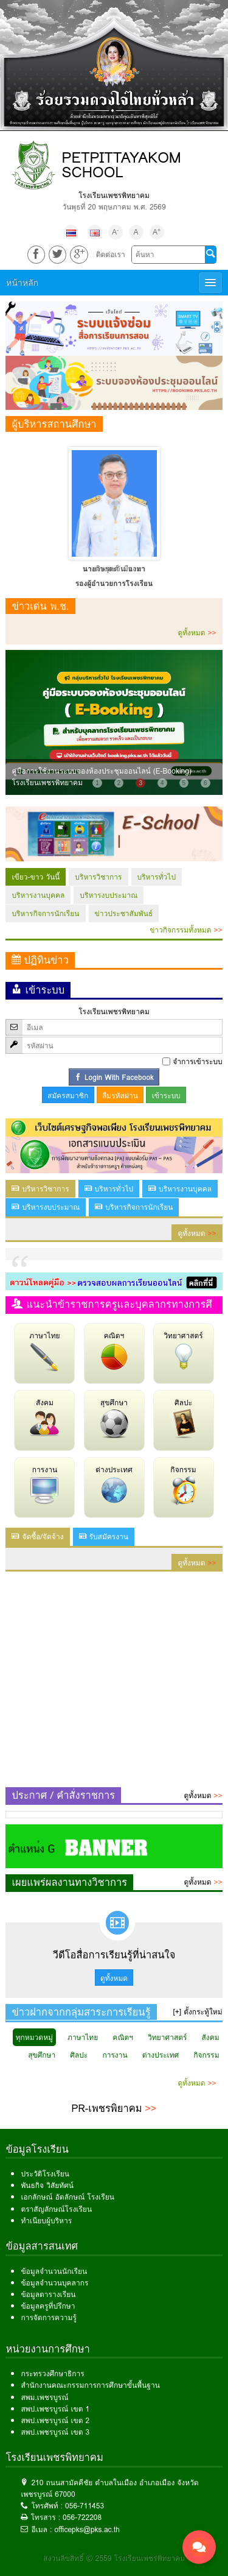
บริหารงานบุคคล (38, 895)
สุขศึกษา (114, 1417)
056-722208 (82, 2517)
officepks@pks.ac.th (87, 2529)
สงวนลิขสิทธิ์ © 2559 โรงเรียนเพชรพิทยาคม (114, 2558)
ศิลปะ (183, 1417)
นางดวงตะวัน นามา (113, 568)
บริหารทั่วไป (156, 877)
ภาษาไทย (44, 1350)
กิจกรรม (183, 1484)
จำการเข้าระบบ (197, 1061)
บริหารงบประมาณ (108, 895)
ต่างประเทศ (114, 1484)
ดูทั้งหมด (197, 632)
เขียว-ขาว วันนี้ (36, 877)
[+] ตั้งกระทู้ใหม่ (198, 2011)
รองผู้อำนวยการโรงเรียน (114, 583)
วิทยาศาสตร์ (183, 1350)
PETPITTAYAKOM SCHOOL (121, 165)
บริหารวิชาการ (98, 877)
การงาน (44, 1484)
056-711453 (84, 2505)
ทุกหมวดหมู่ (34, 2037)
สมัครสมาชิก (67, 1095)
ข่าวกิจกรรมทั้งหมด (186, 930)
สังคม (44, 1417)
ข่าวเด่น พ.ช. (40, 606)
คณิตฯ (114, 1350)
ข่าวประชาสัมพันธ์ (124, 913)
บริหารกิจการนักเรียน (45, 913)
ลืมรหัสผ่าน (120, 1095)
